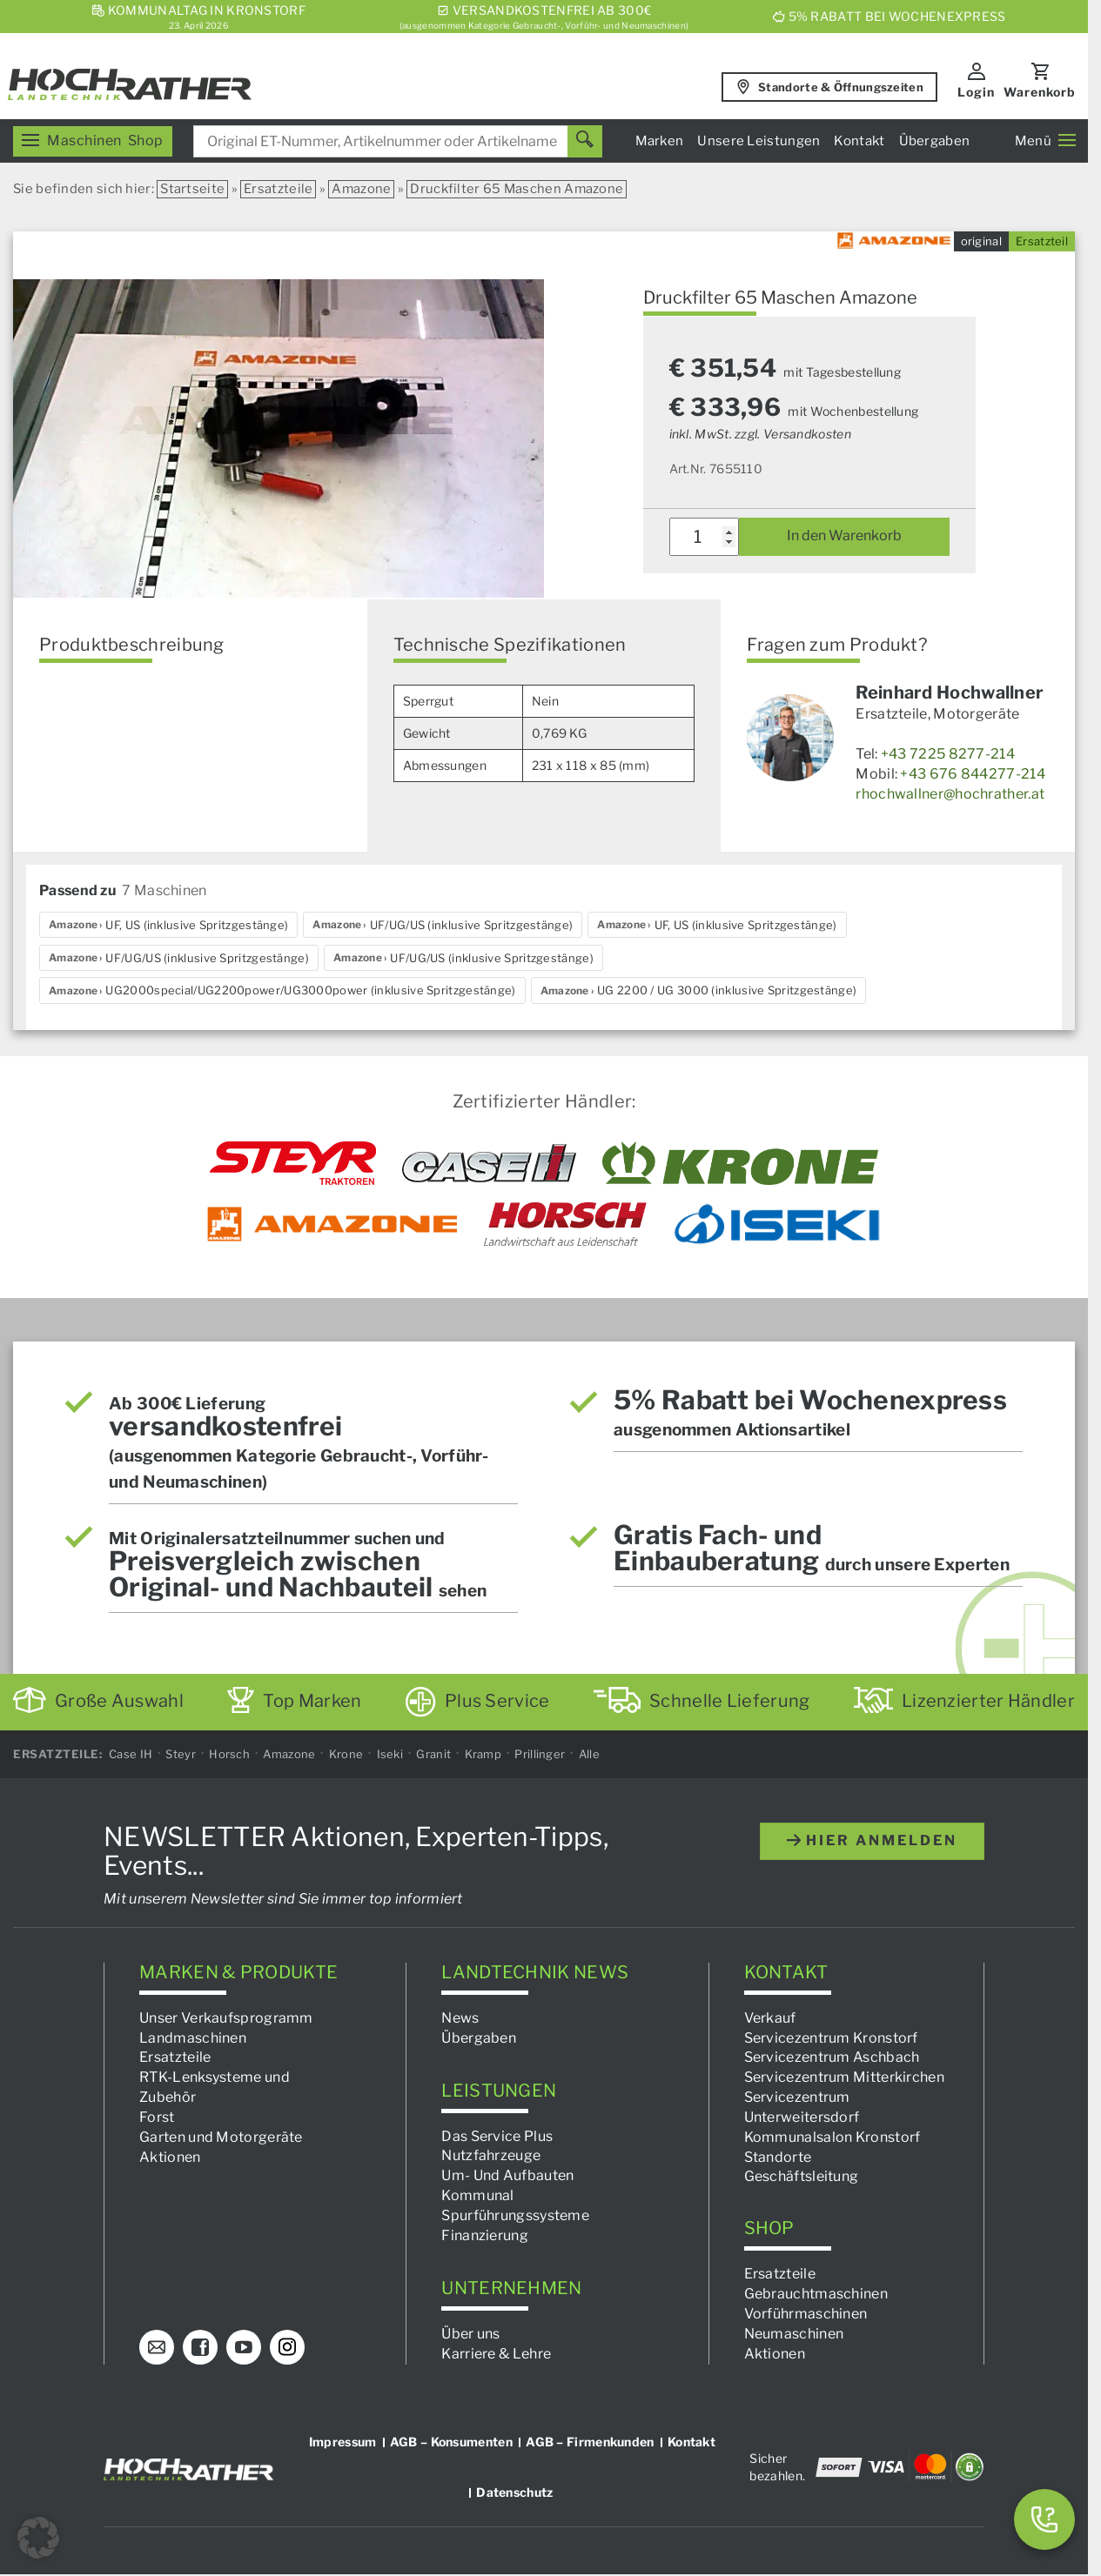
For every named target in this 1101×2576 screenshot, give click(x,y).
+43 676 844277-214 (972, 774)
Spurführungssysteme (515, 2215)
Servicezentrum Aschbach (832, 2057)
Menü (1045, 141)
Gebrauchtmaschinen (816, 2293)
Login (976, 91)
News (460, 2018)
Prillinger (539, 1754)
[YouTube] (243, 2346)
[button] (38, 2537)
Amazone (361, 189)
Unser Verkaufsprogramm (226, 2018)
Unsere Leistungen (758, 141)
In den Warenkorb (844, 535)
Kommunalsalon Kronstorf (832, 2137)
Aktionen (169, 2157)
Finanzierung (484, 2235)
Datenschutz (514, 2491)
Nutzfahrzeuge (490, 2155)
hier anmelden (872, 1840)
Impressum (343, 2440)
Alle (589, 1754)
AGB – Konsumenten (451, 2440)
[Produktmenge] (704, 537)
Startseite (192, 189)
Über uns (470, 2333)
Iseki (390, 1754)
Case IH (130, 1754)
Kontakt (859, 141)
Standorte (778, 2157)
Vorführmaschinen (806, 2313)
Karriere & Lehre (496, 2353)
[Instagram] (287, 2346)
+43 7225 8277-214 (948, 754)
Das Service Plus (497, 2136)
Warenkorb (1040, 91)
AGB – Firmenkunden (590, 2440)
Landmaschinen (192, 2037)
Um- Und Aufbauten (507, 2175)
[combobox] (397, 141)
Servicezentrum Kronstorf (831, 2037)
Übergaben (934, 141)
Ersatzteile (278, 189)
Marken (659, 141)
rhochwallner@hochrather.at (950, 794)
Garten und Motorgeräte (221, 2137)
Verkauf (770, 2018)
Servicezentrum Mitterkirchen (844, 2077)
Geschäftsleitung (801, 2176)
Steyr (180, 1754)
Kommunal (477, 2195)
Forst (157, 2117)
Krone (346, 1754)
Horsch (229, 1754)
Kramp (483, 1754)
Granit (433, 1754)
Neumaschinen (794, 2333)
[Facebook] (200, 2346)
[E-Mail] (156, 2346)
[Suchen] (584, 141)
